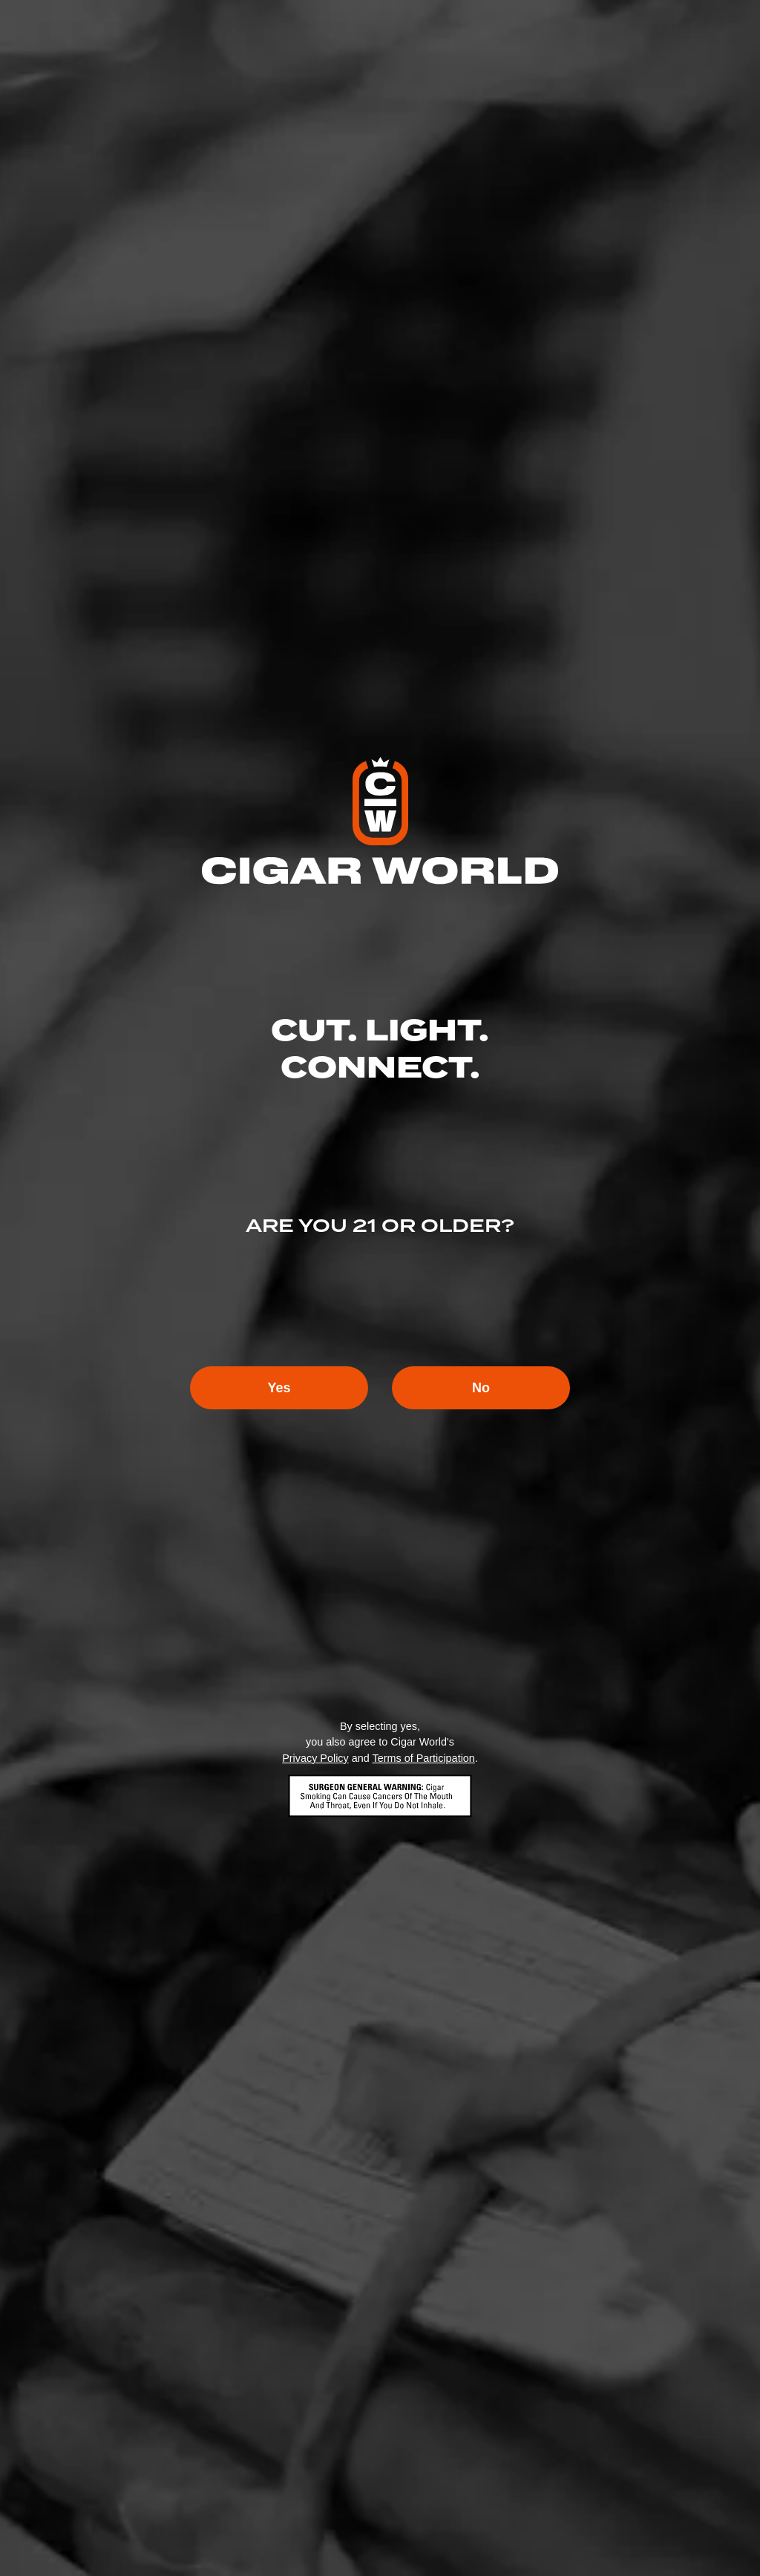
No (481, 1387)
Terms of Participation (423, 1758)
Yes (278, 1387)
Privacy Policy (315, 1758)
